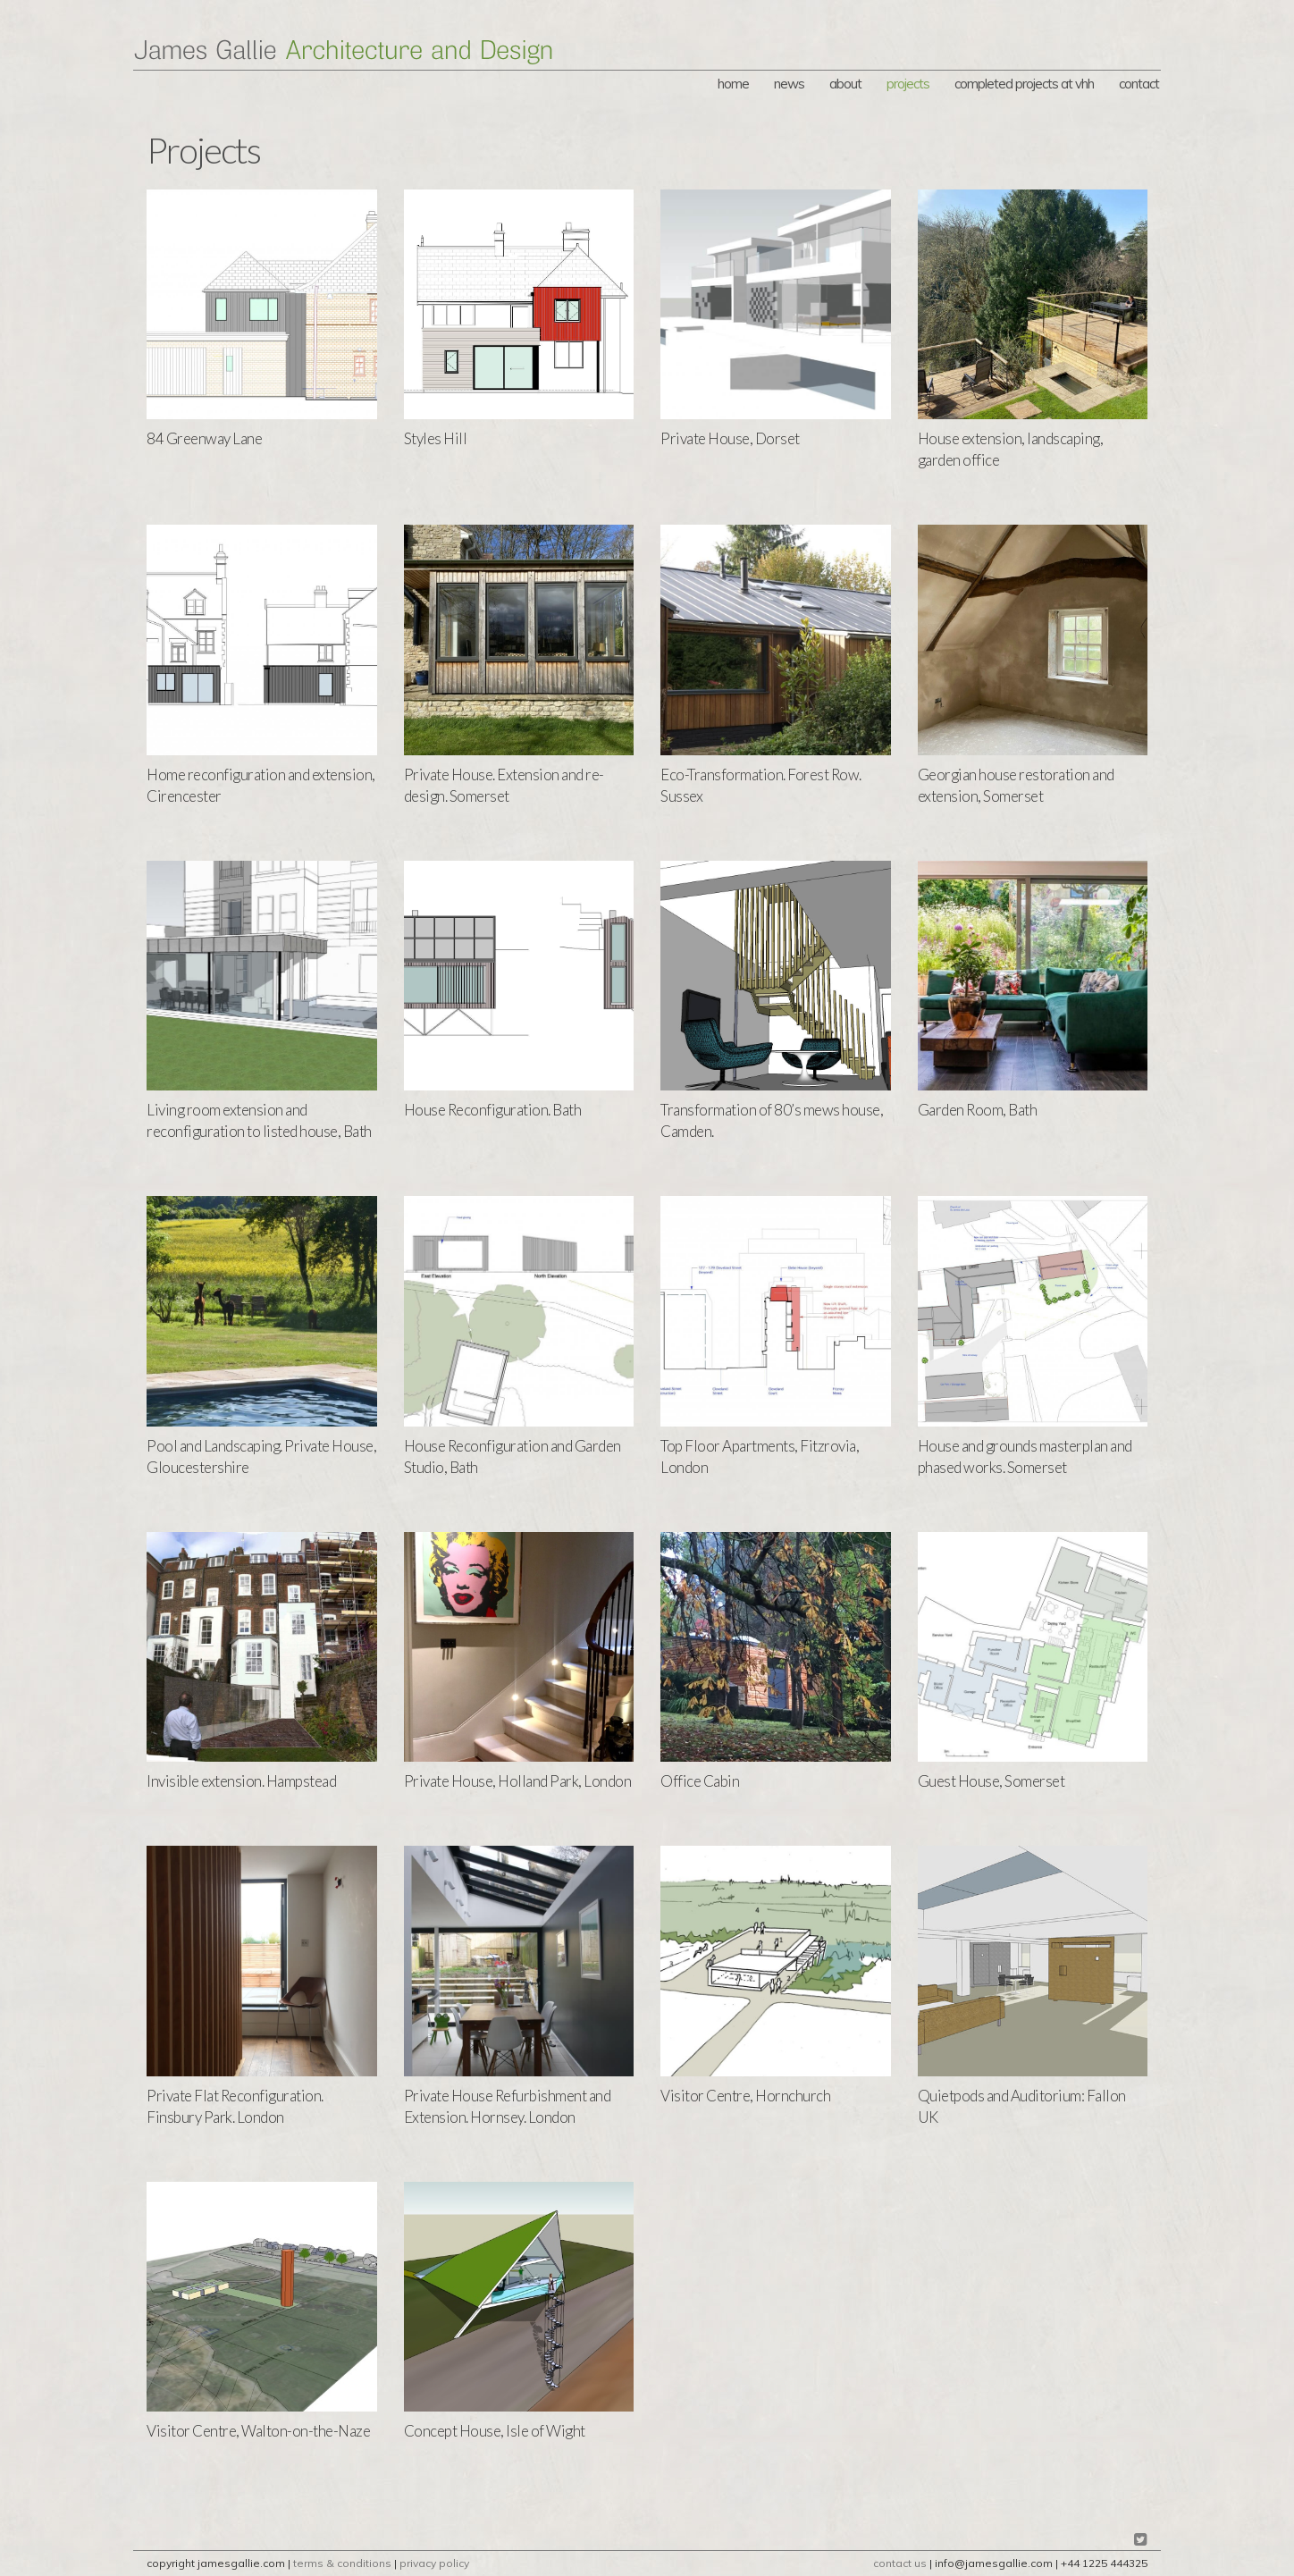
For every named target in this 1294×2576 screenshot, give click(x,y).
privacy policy (434, 2563)
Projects (907, 83)
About (845, 83)
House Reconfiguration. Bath (493, 1109)
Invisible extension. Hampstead (241, 1781)
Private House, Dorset (730, 438)
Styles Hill (435, 438)
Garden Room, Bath (978, 1109)
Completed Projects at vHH (1024, 83)
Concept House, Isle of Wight (494, 2430)
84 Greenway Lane (204, 438)
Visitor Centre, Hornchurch (745, 2095)
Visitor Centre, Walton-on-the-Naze (258, 2430)
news (789, 83)
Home (733, 83)
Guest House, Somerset (991, 1781)
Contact (1139, 83)
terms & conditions (342, 2563)
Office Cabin (699, 1781)
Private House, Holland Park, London (518, 1781)
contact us (900, 2563)
